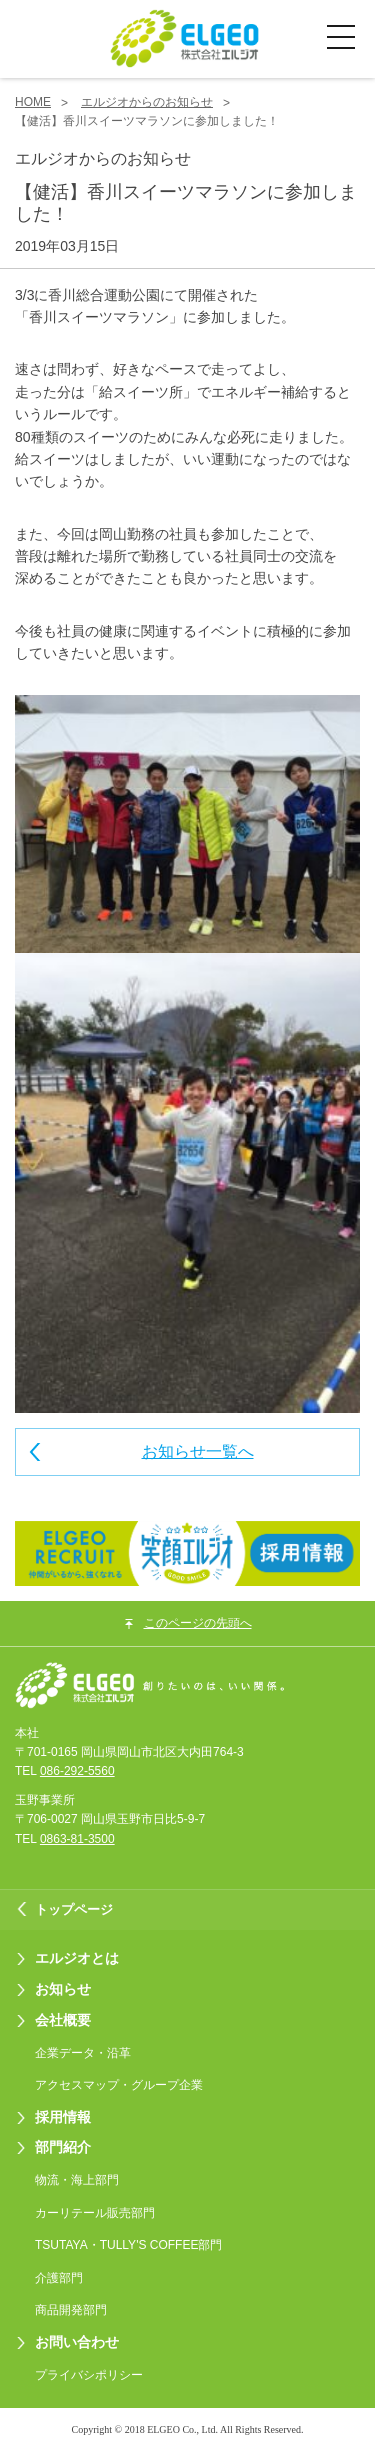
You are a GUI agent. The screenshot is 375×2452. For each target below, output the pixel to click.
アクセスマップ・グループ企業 (119, 2085)
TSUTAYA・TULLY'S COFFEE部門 (128, 2245)
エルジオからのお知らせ (147, 102)
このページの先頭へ (198, 1623)
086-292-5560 (77, 1771)
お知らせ (63, 1989)
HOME (33, 102)
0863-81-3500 (77, 1839)
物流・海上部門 (77, 2180)
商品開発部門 (71, 2310)
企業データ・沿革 (83, 2053)
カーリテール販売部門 (95, 2213)
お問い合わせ (77, 2342)
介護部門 (59, 2278)
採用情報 (63, 2117)
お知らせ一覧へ (198, 1451)
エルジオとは (77, 1958)
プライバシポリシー (89, 2375)
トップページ (74, 1909)
